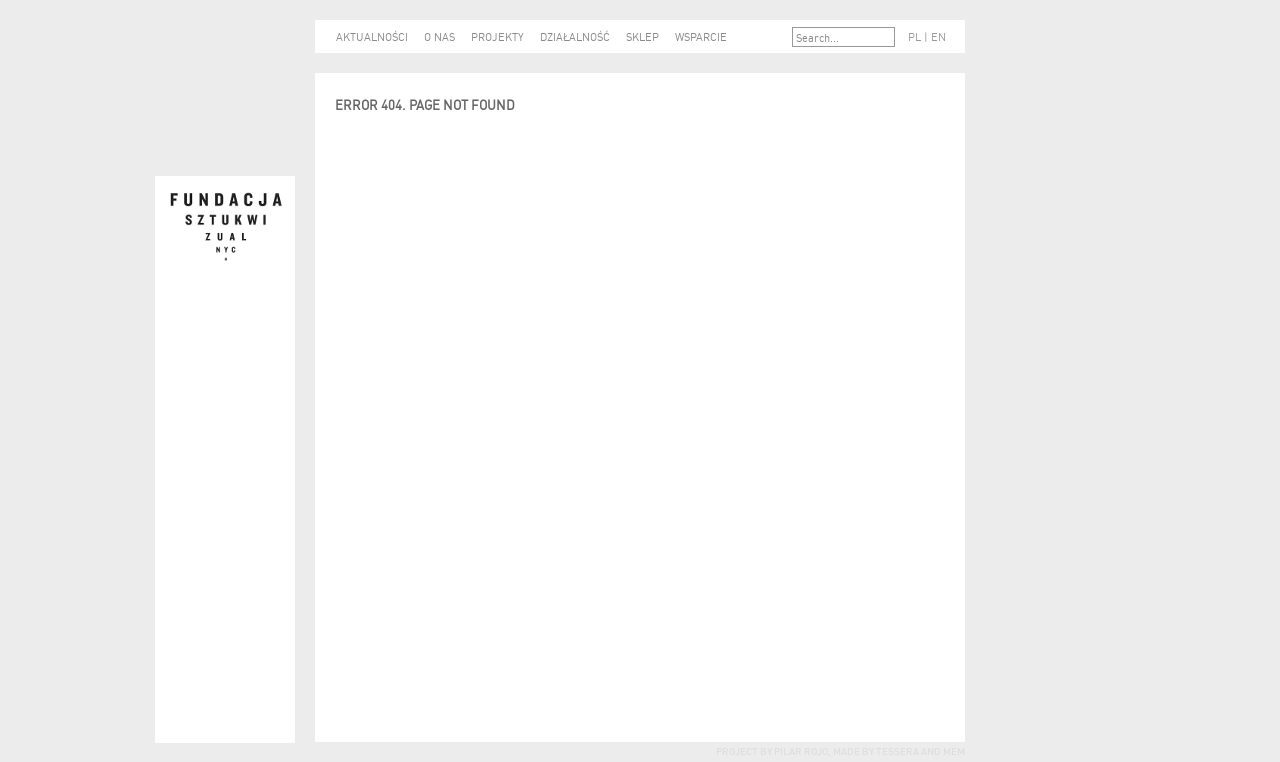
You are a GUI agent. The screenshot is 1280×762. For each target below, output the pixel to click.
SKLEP (642, 36)
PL (914, 36)
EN (938, 36)
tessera (896, 750)
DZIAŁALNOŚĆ (575, 36)
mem (954, 750)
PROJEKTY (497, 36)
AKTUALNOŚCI (372, 36)
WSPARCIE (701, 36)
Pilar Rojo (800, 750)
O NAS (439, 36)
